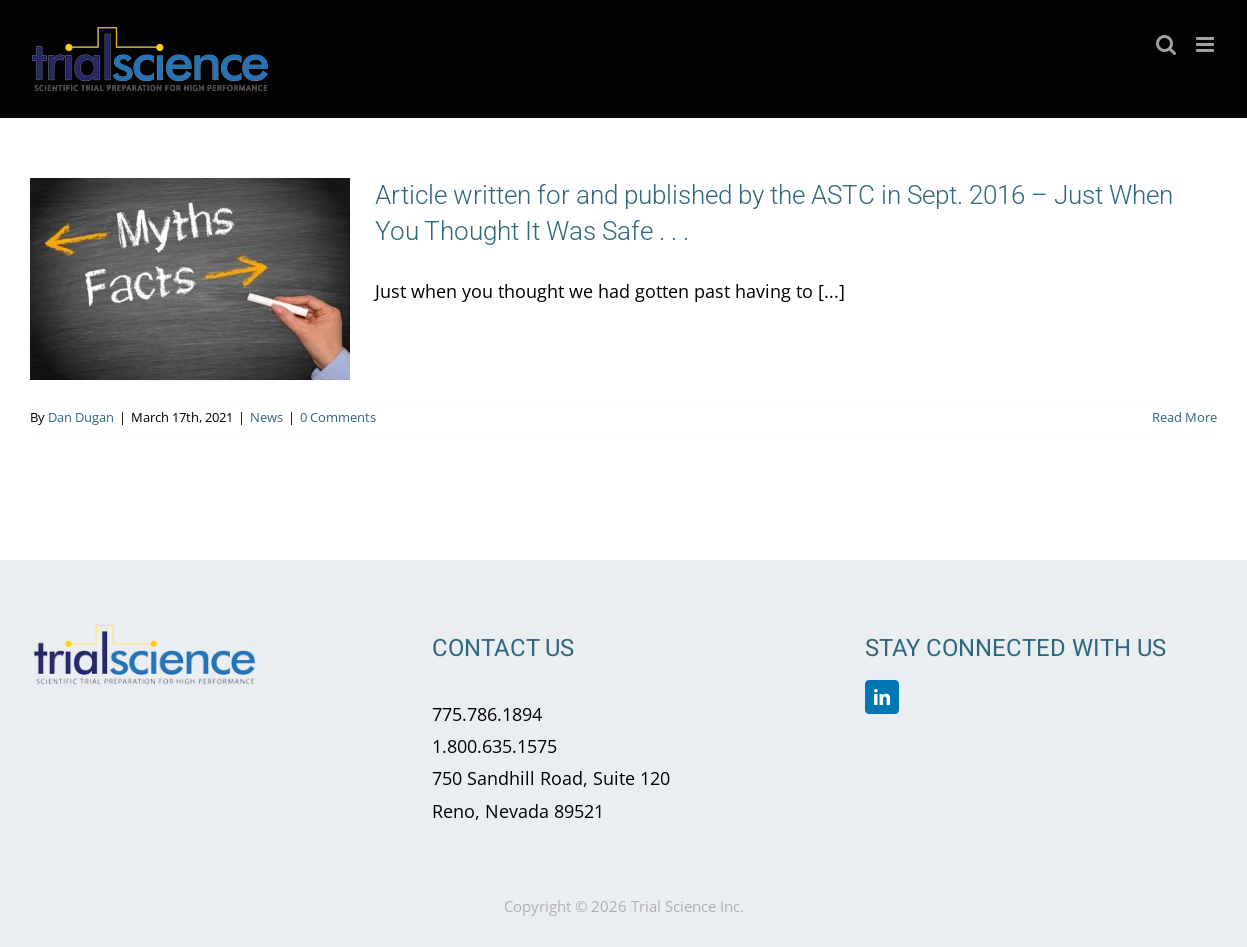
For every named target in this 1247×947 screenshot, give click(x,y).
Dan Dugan (81, 417)
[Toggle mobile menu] (1206, 44)
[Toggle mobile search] (1166, 44)
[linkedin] (882, 697)
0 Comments (338, 417)
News (266, 417)
